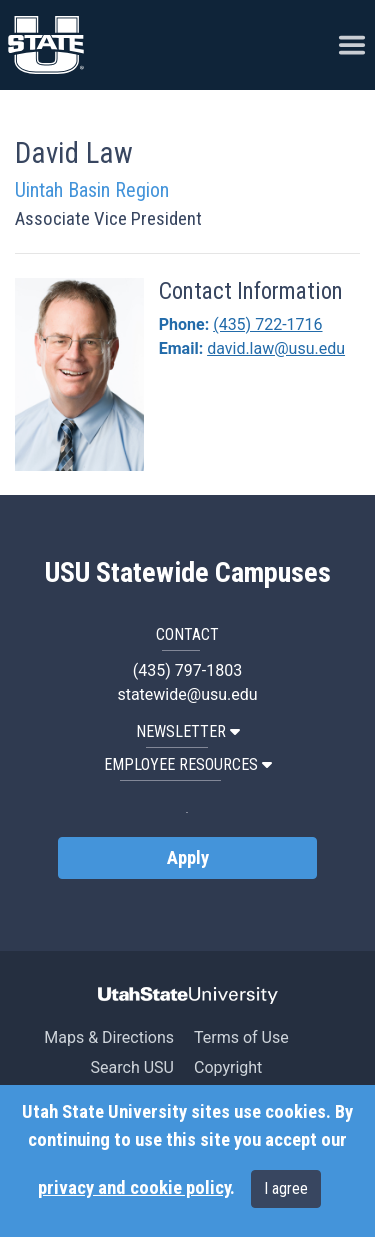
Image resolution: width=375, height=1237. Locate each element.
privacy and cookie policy (134, 1188)
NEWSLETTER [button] (188, 731)
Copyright (228, 1067)
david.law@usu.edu (276, 348)
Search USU (132, 1067)
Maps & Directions (109, 1037)
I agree (286, 1188)
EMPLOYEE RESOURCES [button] (188, 764)
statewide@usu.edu (187, 694)
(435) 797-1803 (187, 670)
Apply (188, 858)
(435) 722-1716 (267, 324)
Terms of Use (241, 1037)
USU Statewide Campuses (188, 573)
